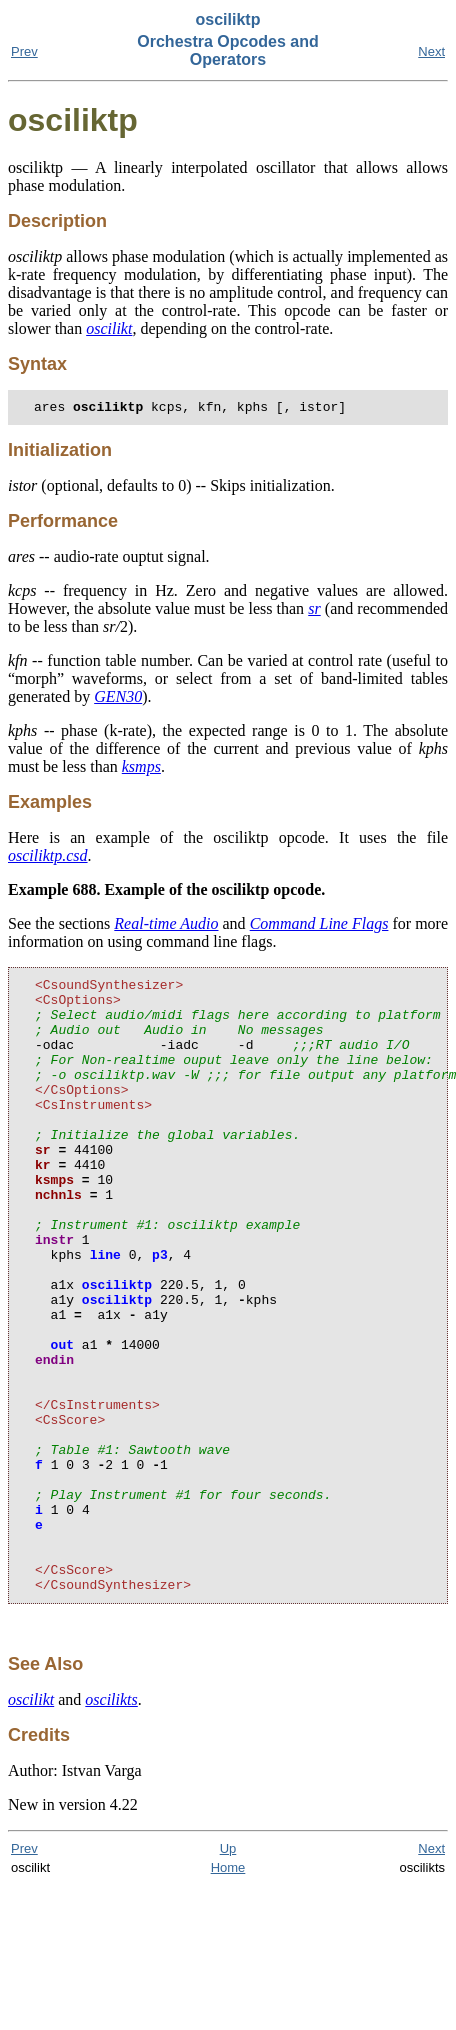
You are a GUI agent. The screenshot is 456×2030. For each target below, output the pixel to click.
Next (431, 51)
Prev (24, 51)
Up (228, 1974)
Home (228, 1993)
